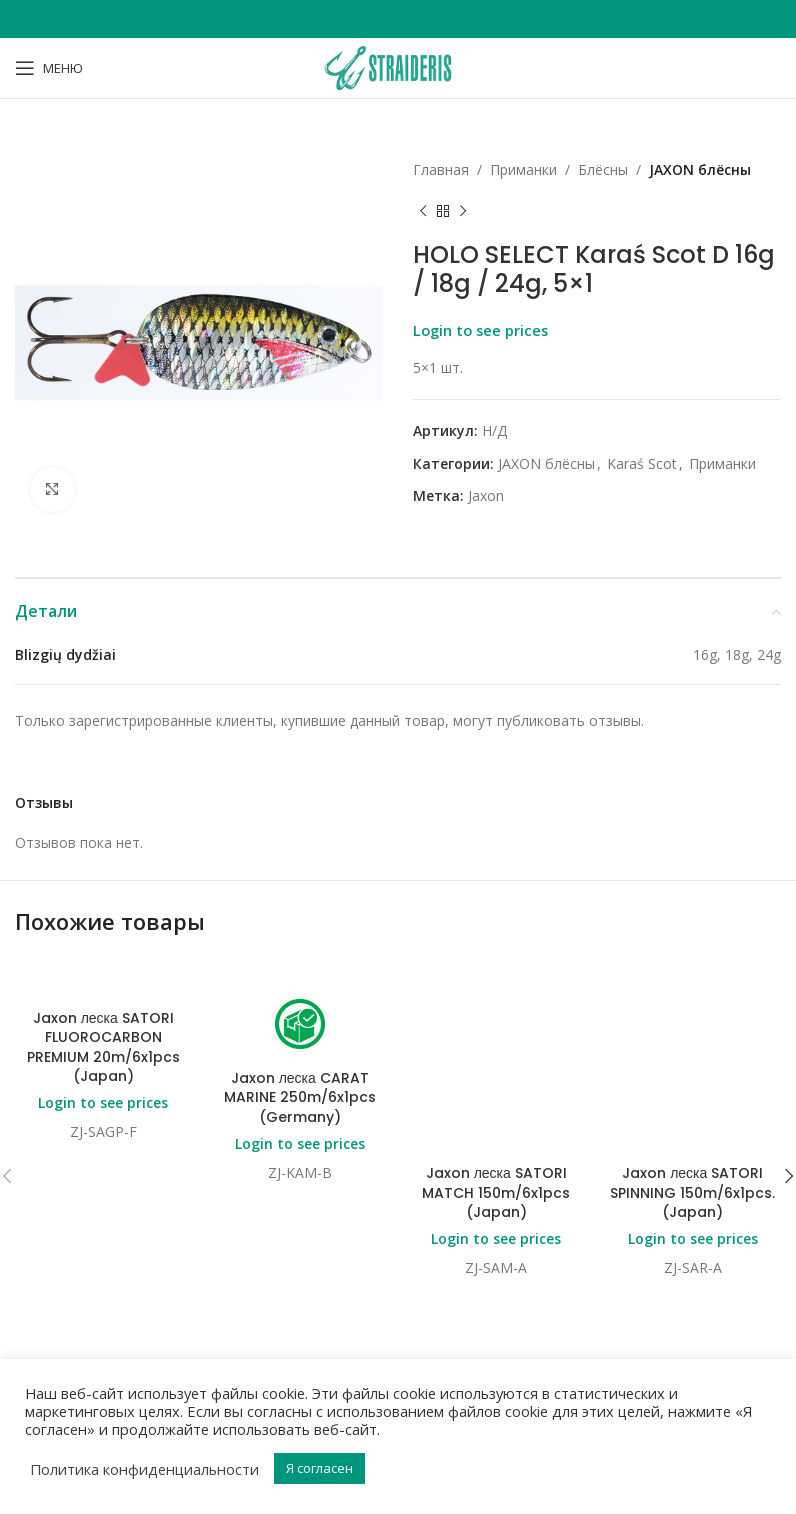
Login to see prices (480, 330)
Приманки (523, 169)
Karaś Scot (642, 463)
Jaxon (486, 495)
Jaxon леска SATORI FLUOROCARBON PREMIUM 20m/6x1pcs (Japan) (103, 1047)
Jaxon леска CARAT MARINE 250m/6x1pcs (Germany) (300, 1097)
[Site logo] (398, 66)
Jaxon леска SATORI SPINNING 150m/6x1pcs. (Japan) (692, 1037)
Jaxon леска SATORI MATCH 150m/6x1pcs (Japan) (496, 1037)
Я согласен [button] (319, 1468)
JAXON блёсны (700, 169)
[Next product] (463, 211)
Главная (441, 169)
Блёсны (603, 169)
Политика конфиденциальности (144, 1469)
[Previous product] (423, 211)
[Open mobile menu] (49, 68)
